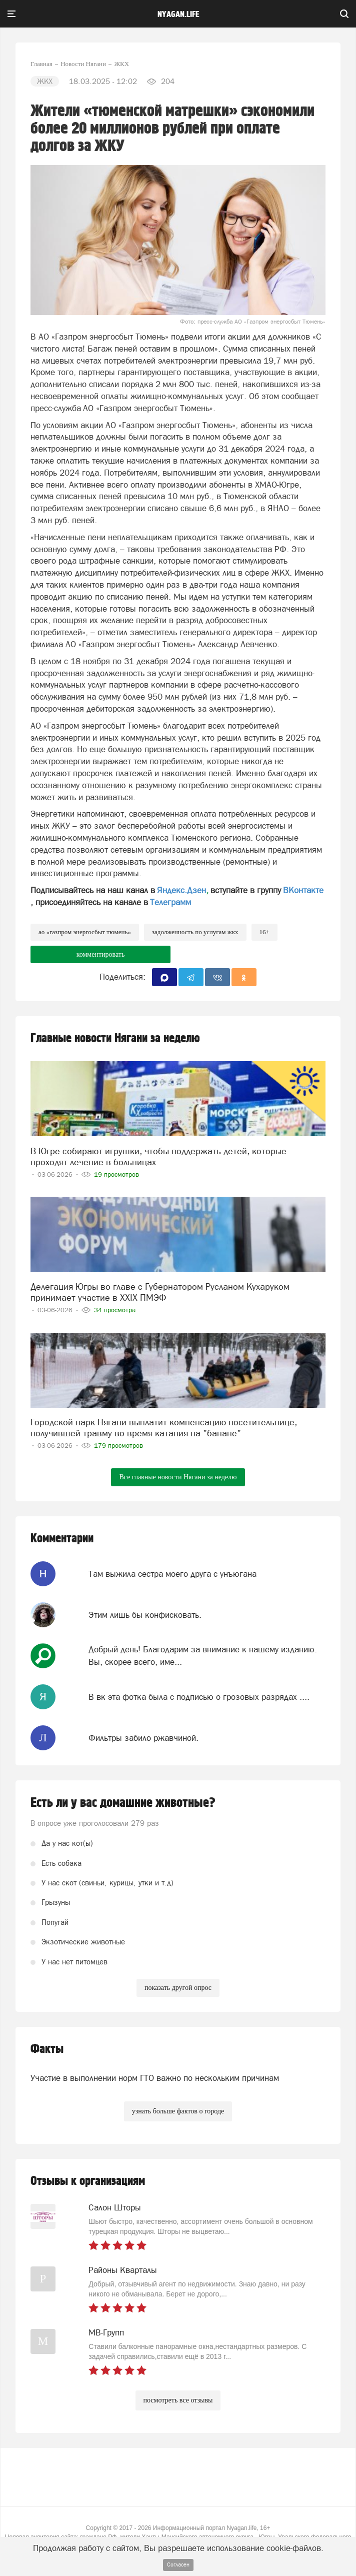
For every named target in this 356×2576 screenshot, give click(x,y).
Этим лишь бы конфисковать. (145, 1615)
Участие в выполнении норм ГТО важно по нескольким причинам (154, 2078)
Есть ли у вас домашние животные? (123, 1802)
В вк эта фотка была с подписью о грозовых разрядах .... (199, 1697)
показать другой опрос (178, 1987)
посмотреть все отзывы (178, 2400)
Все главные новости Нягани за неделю (177, 1477)
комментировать (100, 954)
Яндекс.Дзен (181, 890)
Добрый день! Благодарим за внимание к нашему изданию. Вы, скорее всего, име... (202, 1655)
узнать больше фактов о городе (178, 2111)
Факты (47, 2049)
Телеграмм (170, 902)
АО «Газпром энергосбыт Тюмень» (84, 932)
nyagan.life (178, 15)
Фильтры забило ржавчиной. (143, 1738)
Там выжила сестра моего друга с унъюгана (172, 1574)
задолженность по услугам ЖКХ (195, 932)
